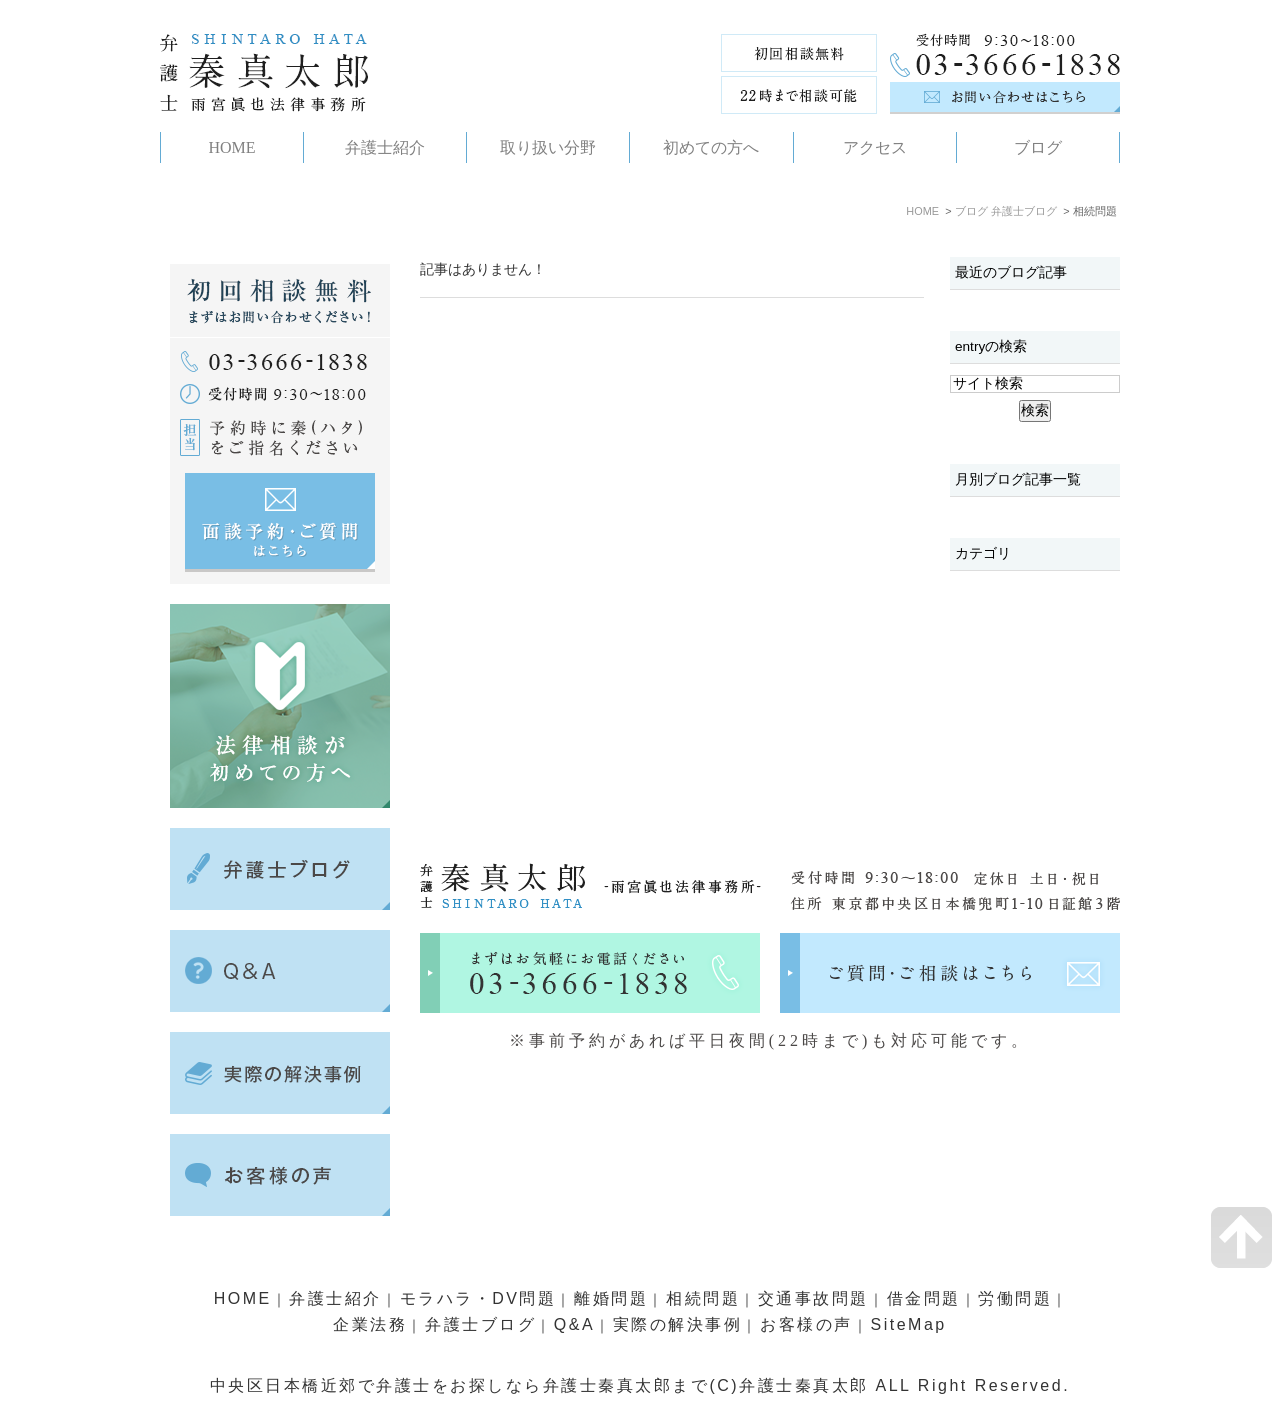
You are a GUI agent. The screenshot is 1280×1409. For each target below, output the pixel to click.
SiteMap (909, 1324)
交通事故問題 (813, 1298)
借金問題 (924, 1298)
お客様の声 (806, 1324)
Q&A (574, 1324)
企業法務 (370, 1324)
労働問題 (1015, 1298)
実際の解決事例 (678, 1324)
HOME (922, 211)
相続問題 (703, 1298)
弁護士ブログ (1024, 211)
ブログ (971, 211)
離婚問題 (611, 1298)
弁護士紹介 (335, 1298)
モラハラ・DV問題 (478, 1298)
